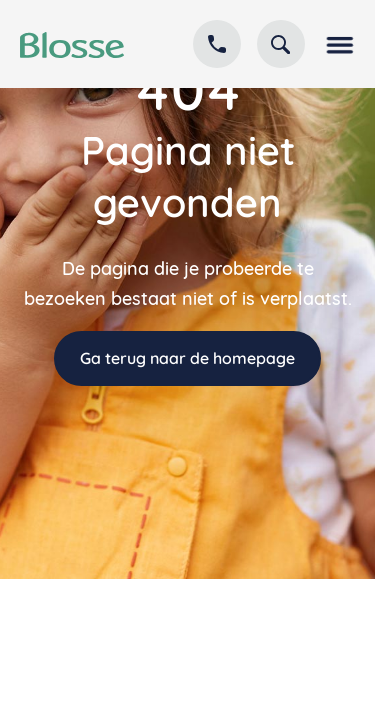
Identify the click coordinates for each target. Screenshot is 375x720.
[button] (338, 44)
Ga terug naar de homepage (187, 358)
